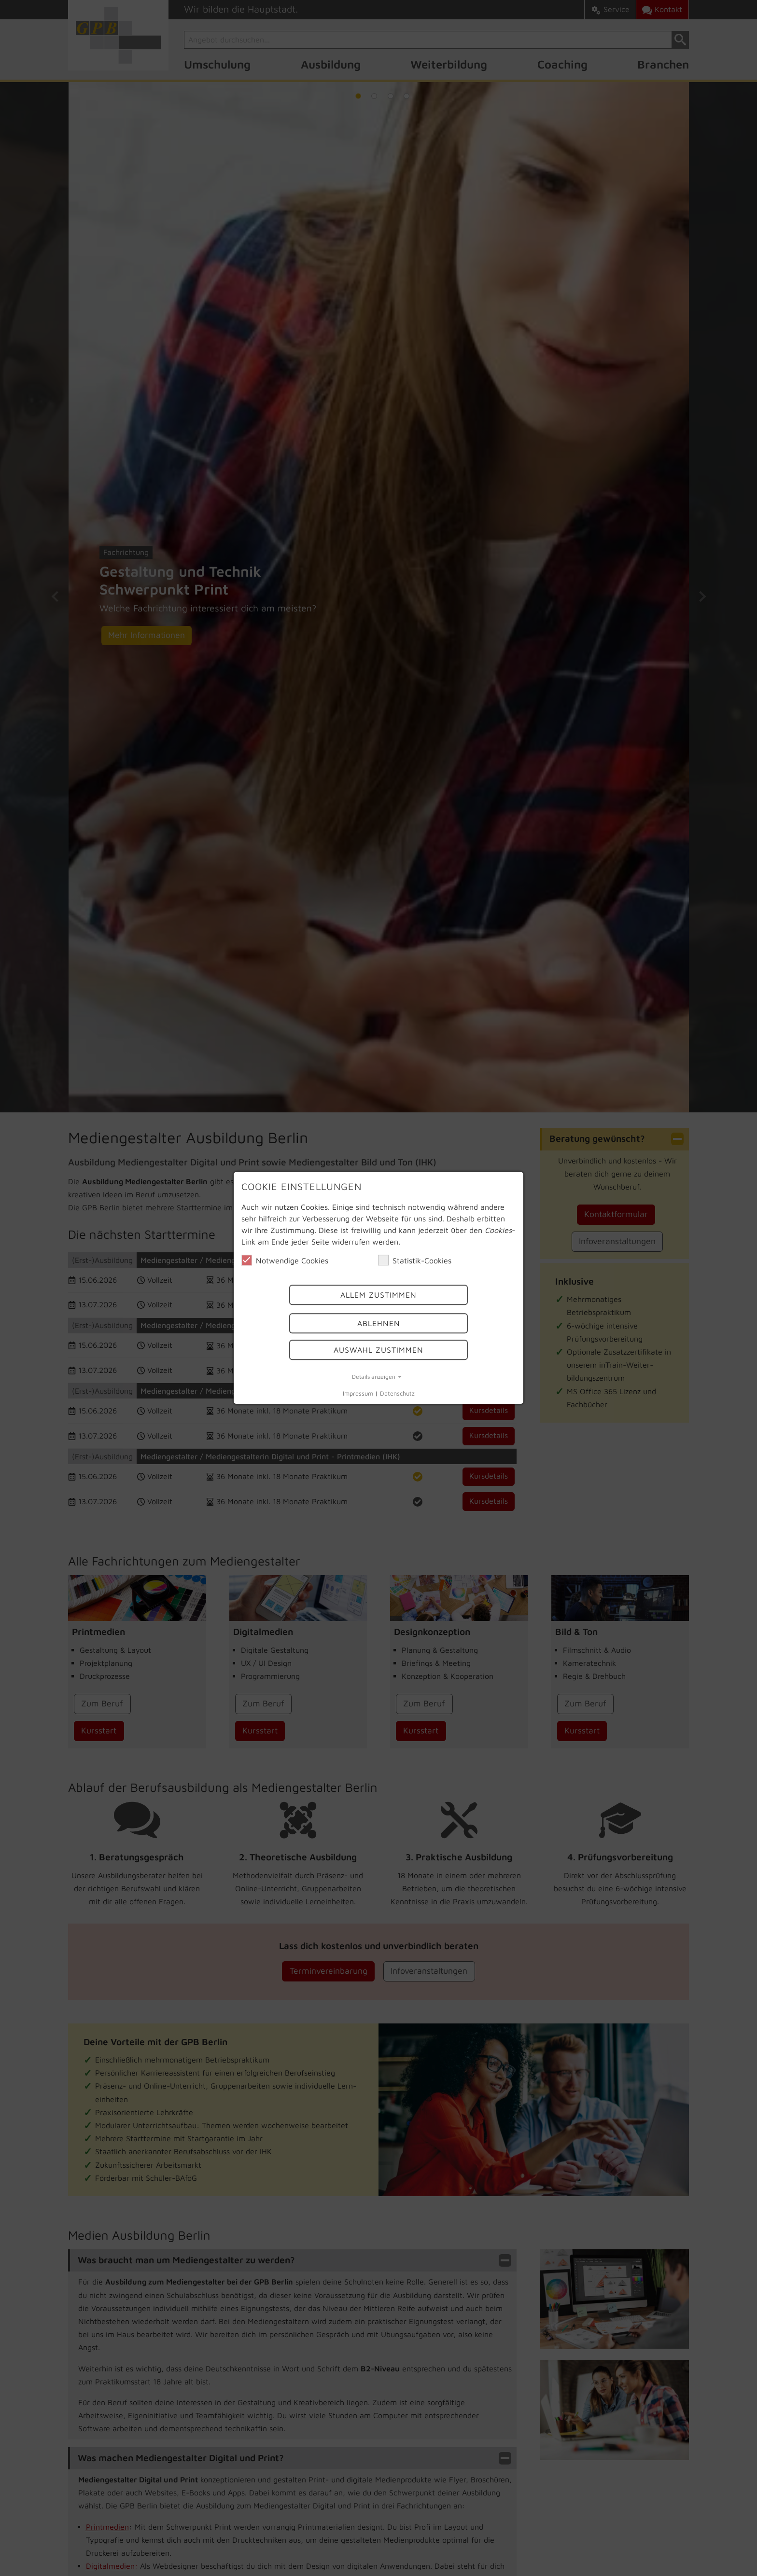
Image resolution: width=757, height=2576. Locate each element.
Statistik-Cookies (414, 1260)
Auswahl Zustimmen (378, 1349)
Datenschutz (397, 1393)
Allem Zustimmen (378, 1295)
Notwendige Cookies (284, 1260)
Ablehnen (378, 1323)
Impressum (358, 1393)
